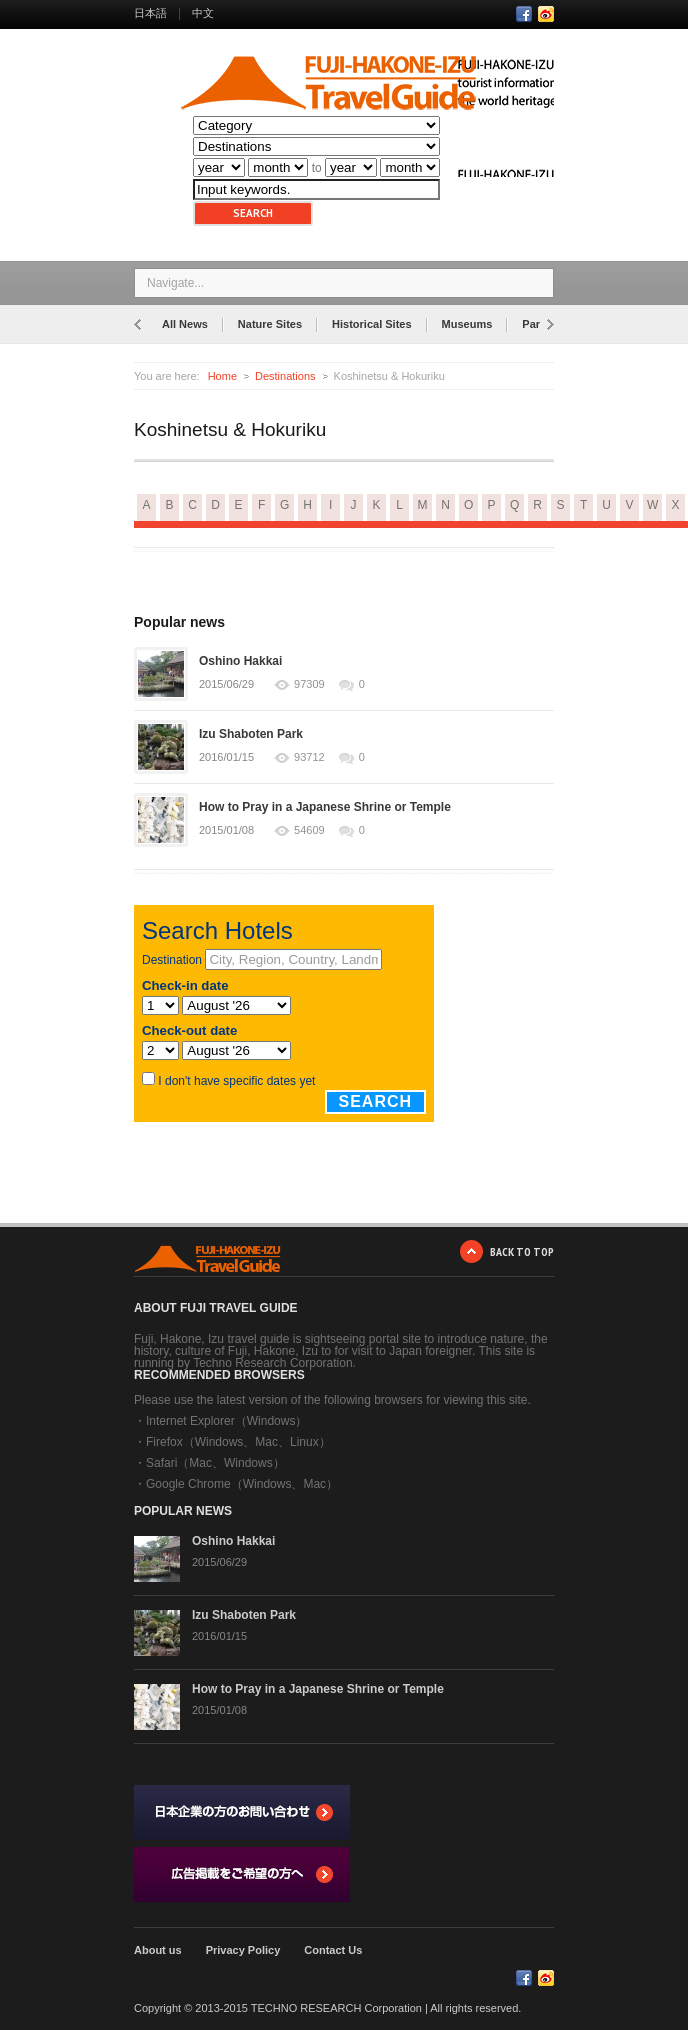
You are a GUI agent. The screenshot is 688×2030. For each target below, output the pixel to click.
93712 (309, 757)
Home (222, 376)
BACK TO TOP (522, 1251)
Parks (537, 324)
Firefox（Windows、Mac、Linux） (238, 1442)
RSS (546, 14)
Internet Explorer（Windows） (226, 1421)
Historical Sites (371, 324)
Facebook (524, 14)
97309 (309, 684)
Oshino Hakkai (240, 661)
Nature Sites (270, 324)
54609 (309, 830)
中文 (203, 13)
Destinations (285, 376)
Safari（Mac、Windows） (215, 1463)
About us (158, 1950)
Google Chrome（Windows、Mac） (242, 1484)
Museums (467, 324)
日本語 (150, 13)
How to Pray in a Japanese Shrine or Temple (325, 807)
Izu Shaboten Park (251, 734)
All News (185, 324)
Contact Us (333, 1950)
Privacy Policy (243, 1950)
